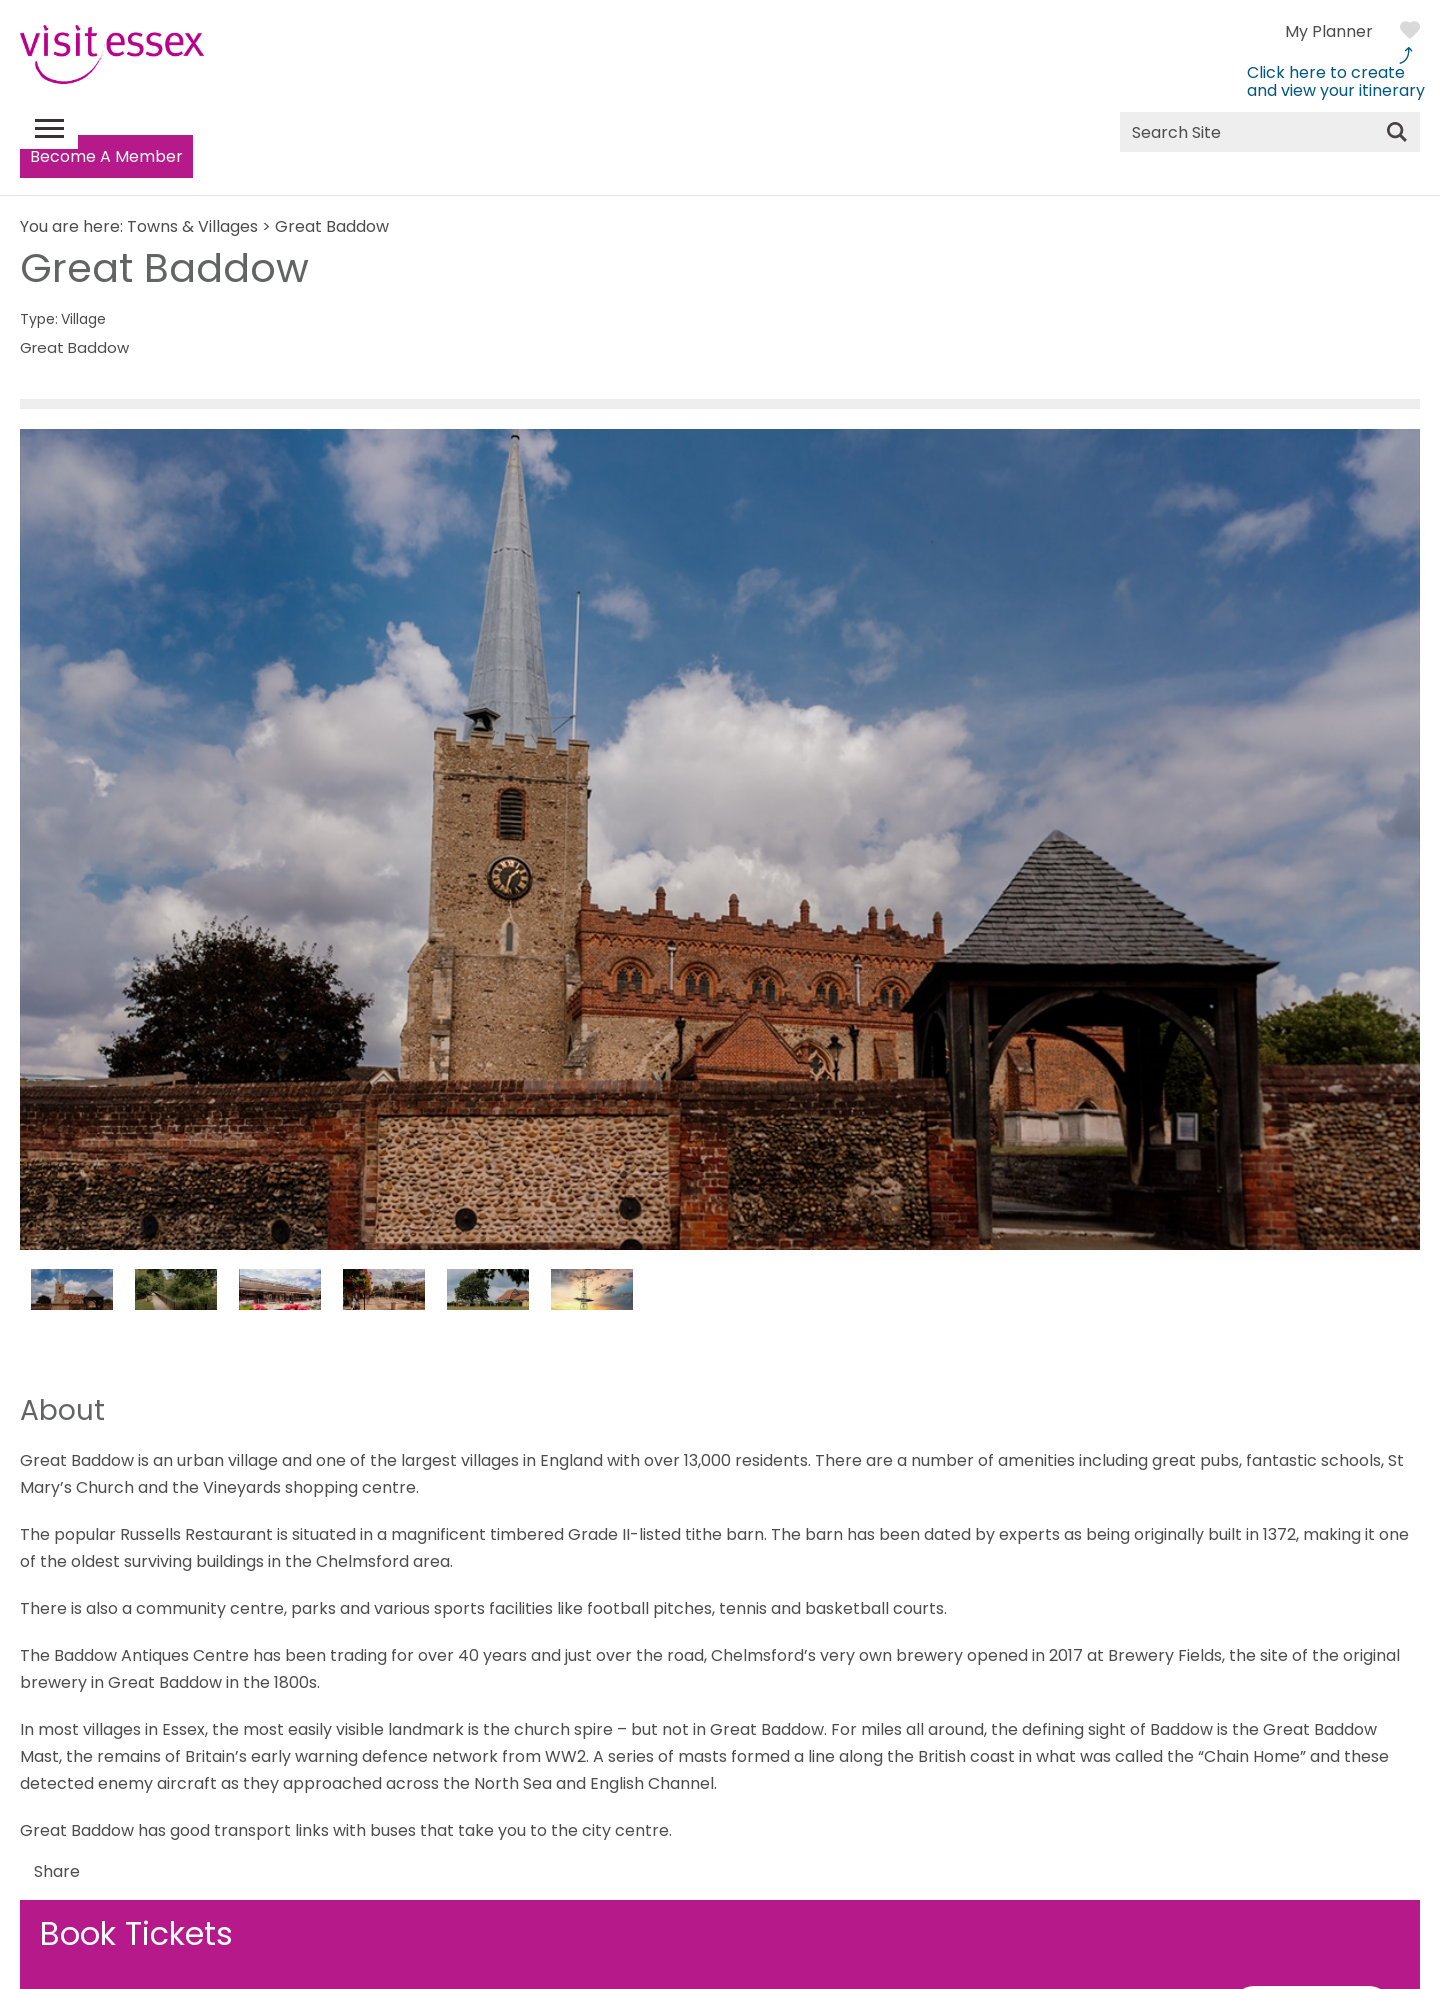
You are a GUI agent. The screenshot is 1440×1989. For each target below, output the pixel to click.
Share (57, 1871)
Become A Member (106, 156)
